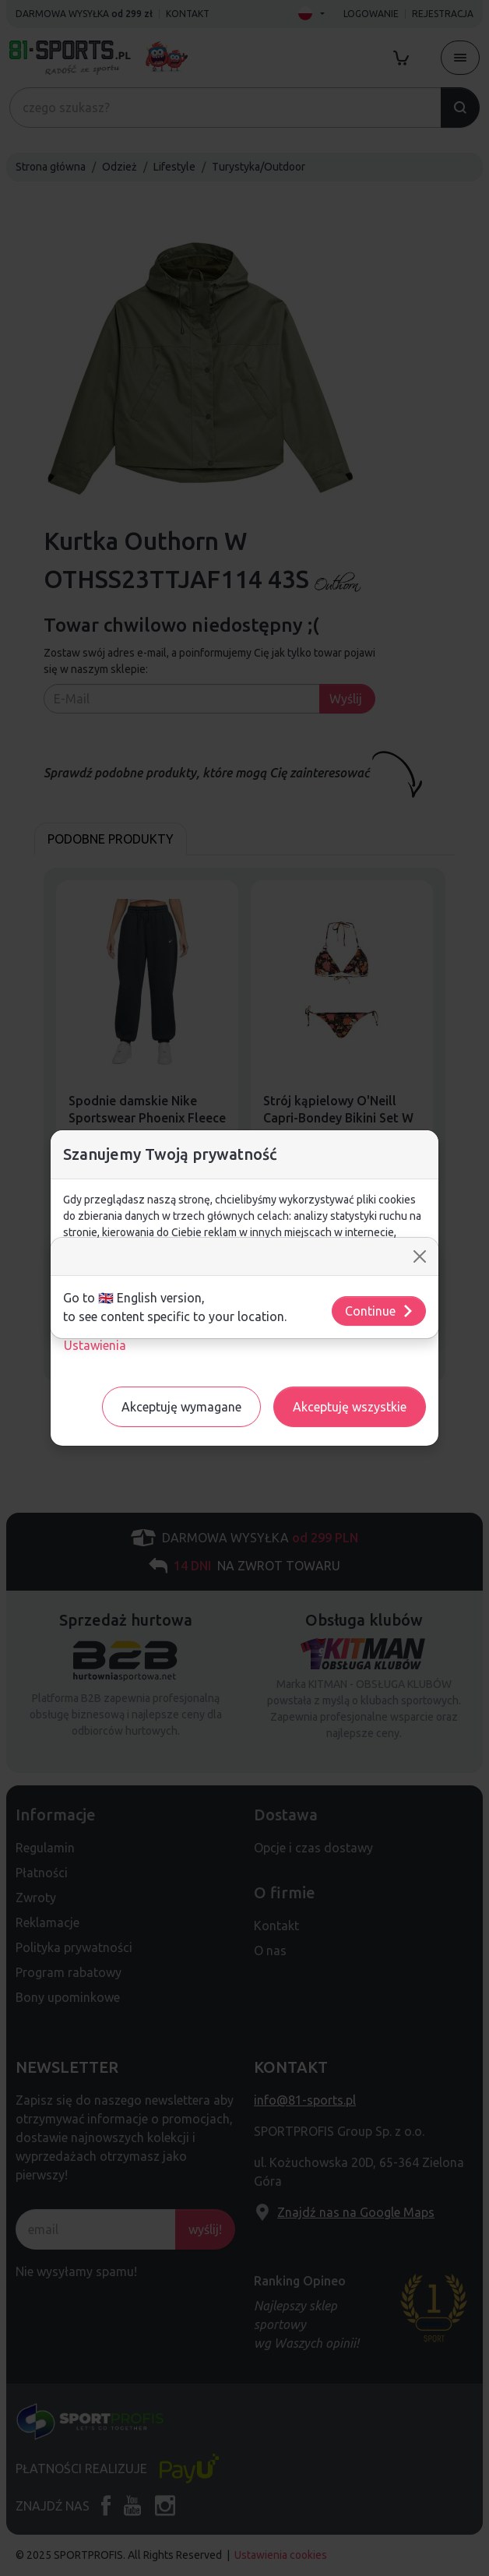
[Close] (419, 1256)
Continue (379, 1311)
